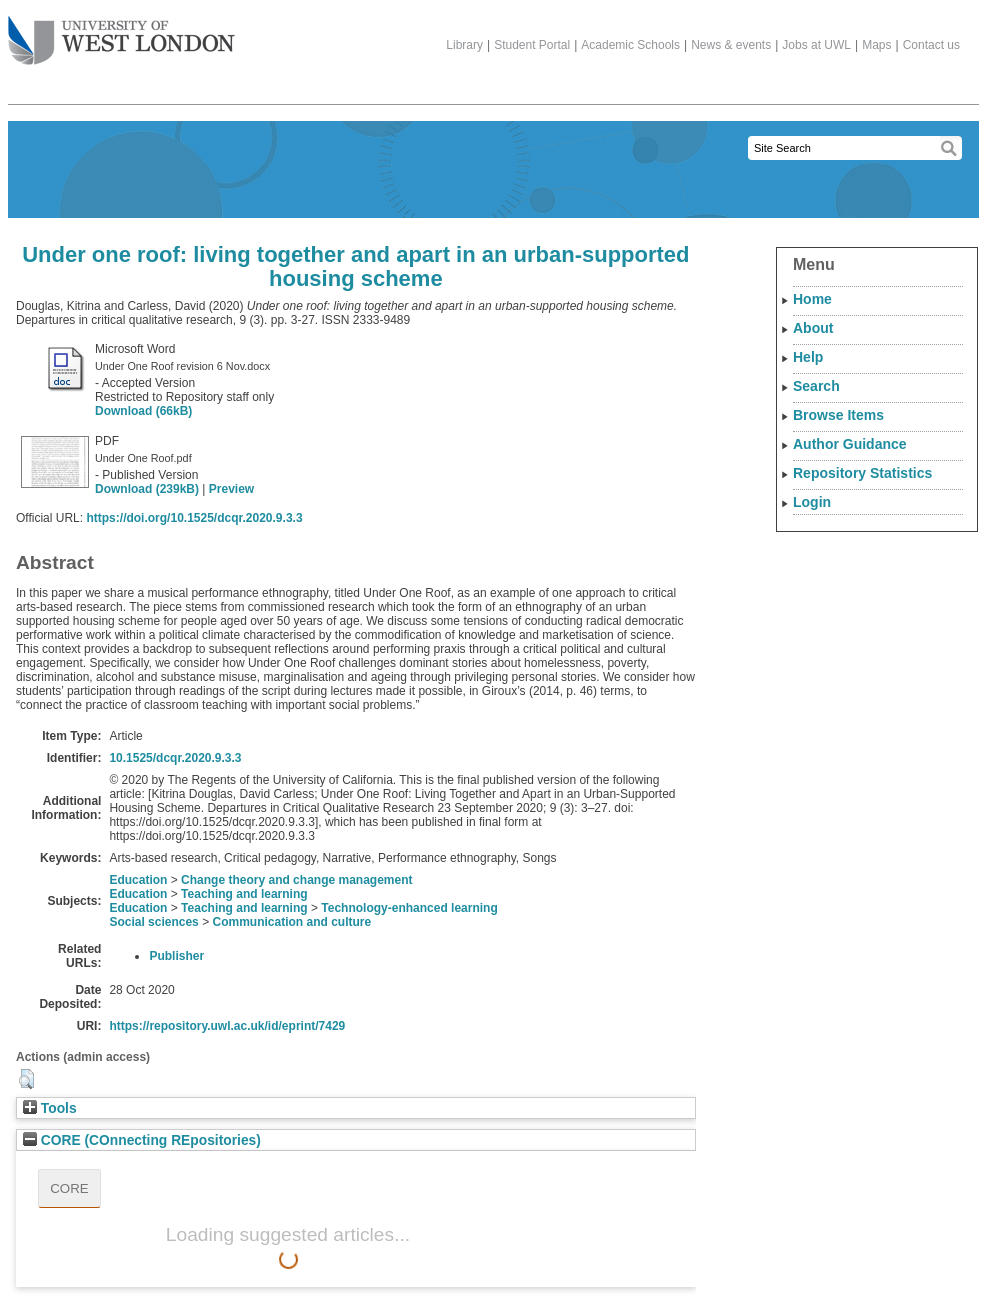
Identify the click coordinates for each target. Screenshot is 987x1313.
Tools (50, 1108)
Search (816, 386)
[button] (26, 1079)
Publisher (176, 956)
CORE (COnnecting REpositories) (142, 1140)
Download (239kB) (147, 489)
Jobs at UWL (816, 45)
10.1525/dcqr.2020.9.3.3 (175, 758)
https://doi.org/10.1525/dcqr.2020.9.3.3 (194, 518)
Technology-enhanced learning (409, 908)
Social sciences (153, 922)
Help (808, 357)
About (813, 328)
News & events (731, 45)
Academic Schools (630, 45)
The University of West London (121, 33)
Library (464, 45)
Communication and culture (291, 922)
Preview (231, 489)
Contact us (931, 45)
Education (138, 880)
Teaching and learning (244, 894)
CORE (69, 1188)
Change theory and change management (296, 880)
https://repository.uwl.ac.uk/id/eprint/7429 (227, 1026)
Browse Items (838, 415)
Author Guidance (850, 444)
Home (812, 299)
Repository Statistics (862, 473)
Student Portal (532, 45)
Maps (876, 45)
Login (812, 502)
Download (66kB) (143, 411)
